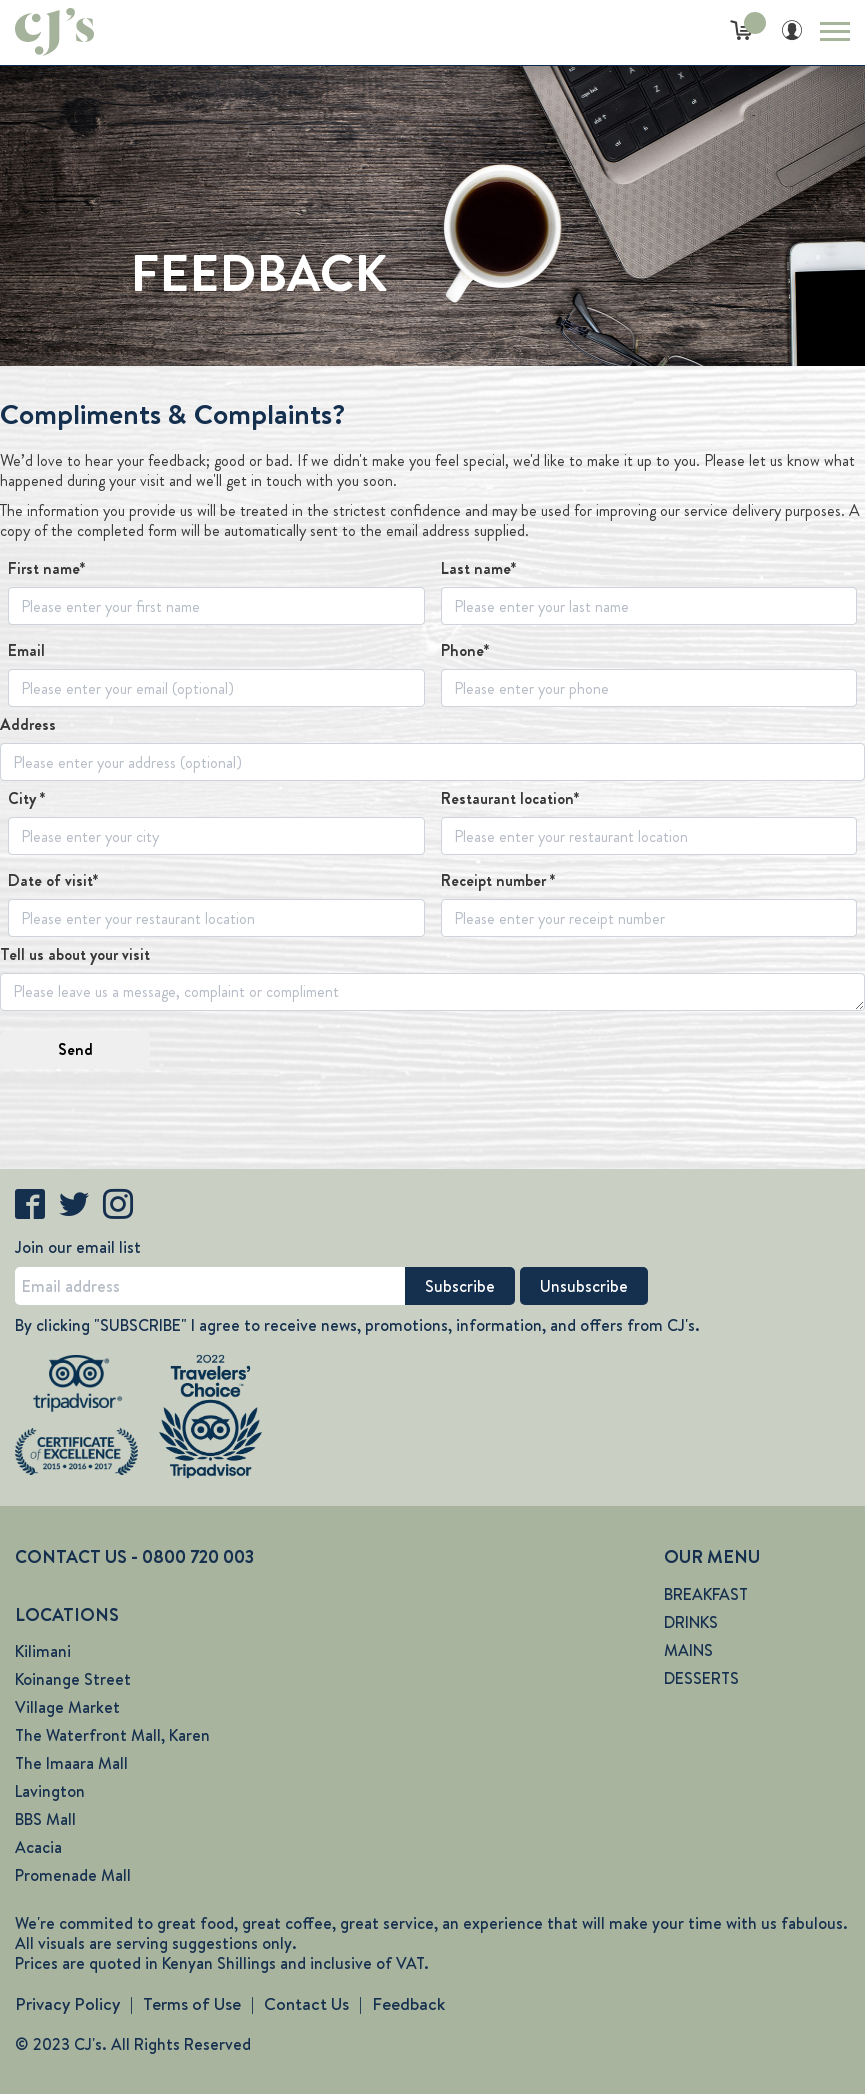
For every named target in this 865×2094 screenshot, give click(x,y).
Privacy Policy (67, 2004)
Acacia (38, 1847)
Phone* (465, 651)
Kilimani (43, 1651)
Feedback (408, 2004)
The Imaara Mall (71, 1763)
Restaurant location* (510, 799)
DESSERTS (701, 1678)
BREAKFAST (706, 1594)
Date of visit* (53, 881)
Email (26, 651)
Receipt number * (498, 881)
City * (26, 799)
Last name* (478, 569)
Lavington (50, 1791)
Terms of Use (192, 2004)
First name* (46, 569)
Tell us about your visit (75, 955)
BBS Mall (45, 1819)
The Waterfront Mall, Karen (112, 1735)
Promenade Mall (73, 1875)
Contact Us (306, 2004)
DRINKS (691, 1622)
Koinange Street (73, 1679)
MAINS (688, 1650)
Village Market (67, 1707)
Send (75, 1049)
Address (28, 725)
